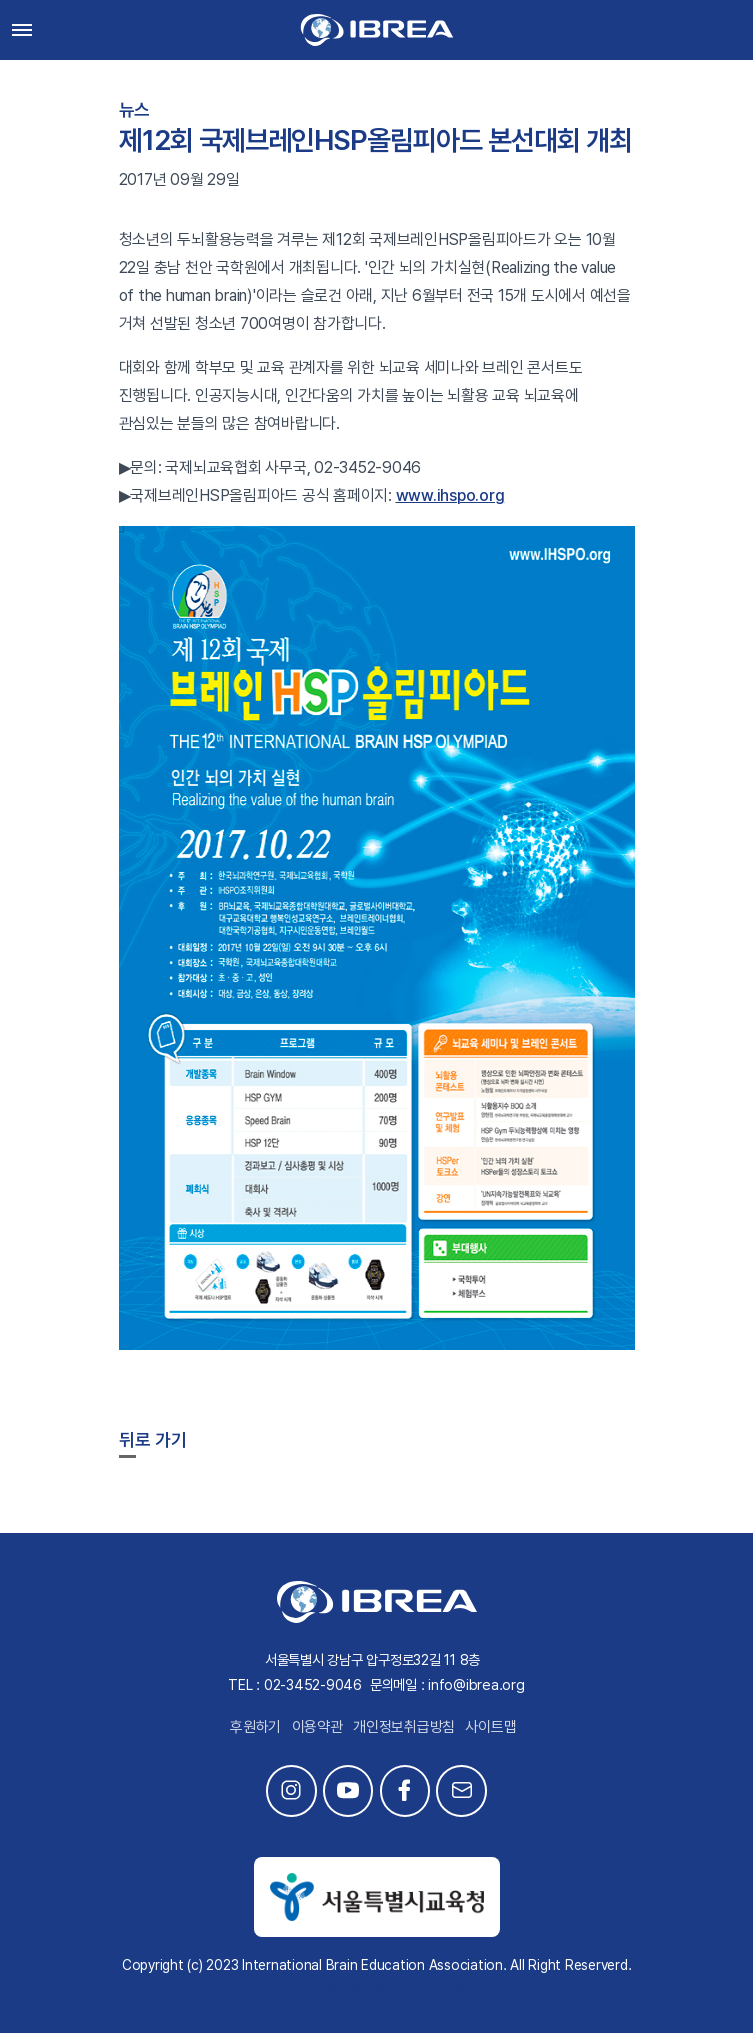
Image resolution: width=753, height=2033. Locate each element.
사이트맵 (490, 1727)
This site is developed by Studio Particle (376, 1988)
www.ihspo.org (450, 495)
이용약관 (317, 1727)
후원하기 (255, 1727)
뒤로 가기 (153, 1439)
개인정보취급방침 (404, 1727)
